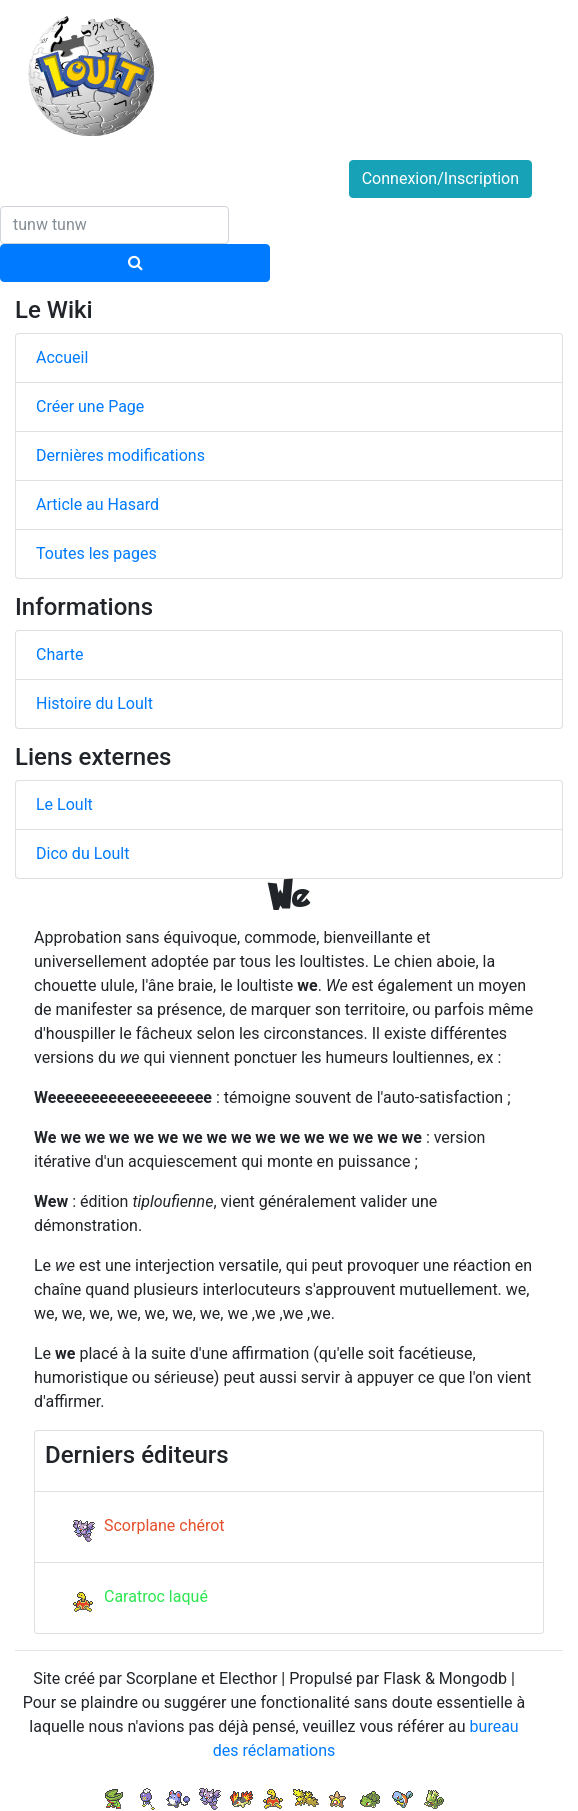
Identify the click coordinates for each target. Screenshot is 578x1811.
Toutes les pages (96, 553)
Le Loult (64, 804)
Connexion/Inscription (440, 178)
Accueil (62, 357)
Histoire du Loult (94, 703)
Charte (59, 654)
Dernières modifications (120, 455)
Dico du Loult (82, 853)
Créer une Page (90, 406)
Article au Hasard (97, 504)
